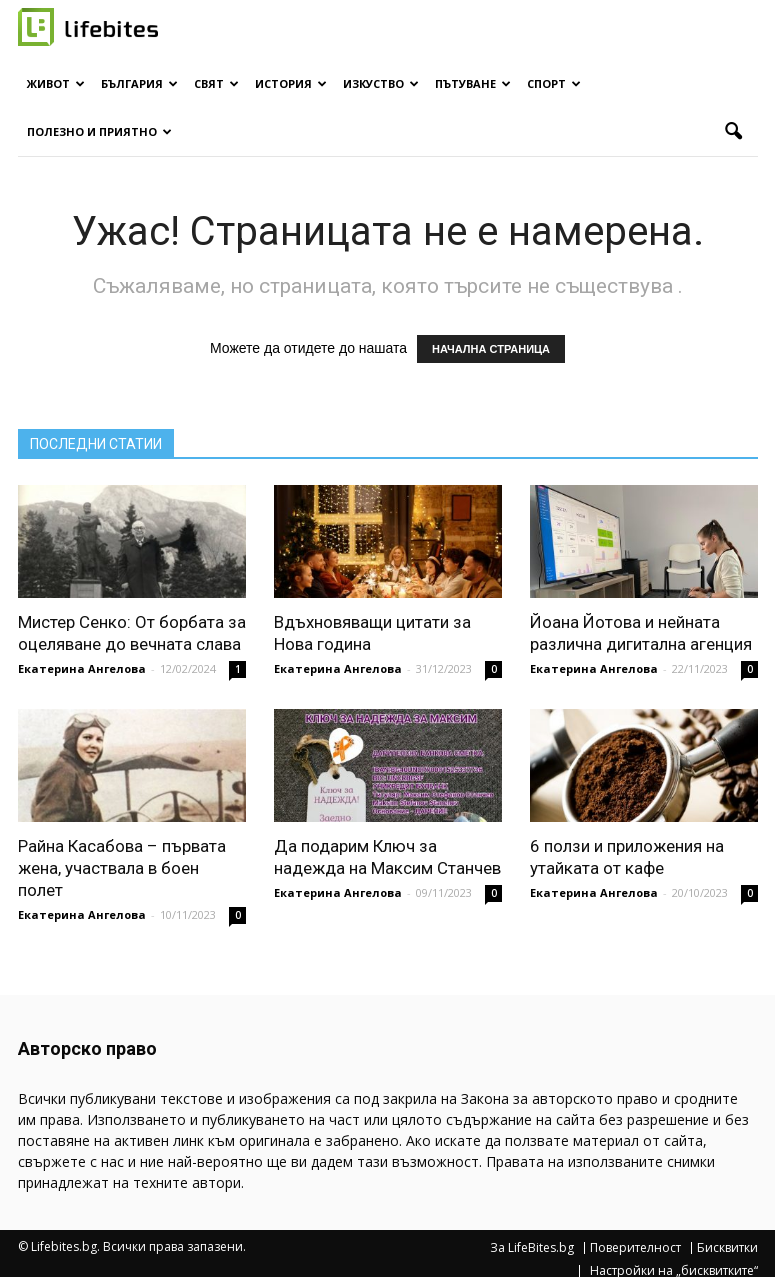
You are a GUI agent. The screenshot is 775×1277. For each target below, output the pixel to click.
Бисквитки (727, 1248)
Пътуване (473, 83)
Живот (56, 83)
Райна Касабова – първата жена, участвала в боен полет (122, 868)
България (139, 83)
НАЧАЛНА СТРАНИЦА (491, 349)
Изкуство (381, 83)
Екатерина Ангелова (82, 668)
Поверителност (635, 1248)
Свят (216, 83)
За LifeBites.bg (532, 1248)
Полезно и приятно (99, 131)
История (291, 83)
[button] (734, 132)
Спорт (554, 83)
